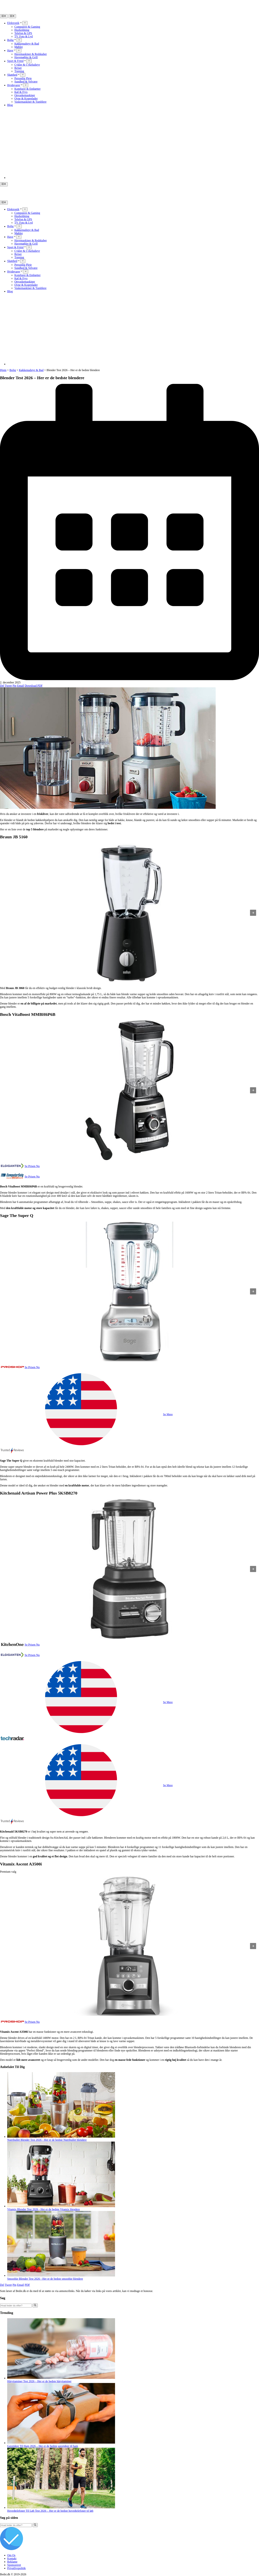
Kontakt (12, 2558)
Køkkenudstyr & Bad (26, 43)
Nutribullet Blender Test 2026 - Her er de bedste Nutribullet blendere (47, 2139)
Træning (19, 71)
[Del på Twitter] (8, 685)
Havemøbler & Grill (26, 57)
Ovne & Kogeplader (26, 98)
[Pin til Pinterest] (14, 685)
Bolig (12, 40)
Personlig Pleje (23, 78)
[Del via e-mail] (20, 685)
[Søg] (35, 2305)
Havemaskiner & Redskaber (30, 54)
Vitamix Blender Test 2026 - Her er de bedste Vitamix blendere (43, 2209)
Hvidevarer (15, 85)
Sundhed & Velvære (26, 81)
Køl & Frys (20, 92)
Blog (10, 104)
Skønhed (13, 74)
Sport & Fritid (16, 61)
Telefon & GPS (23, 33)
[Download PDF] (34, 685)
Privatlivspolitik (16, 2568)
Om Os (11, 2555)
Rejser (18, 67)
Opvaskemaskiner (24, 95)
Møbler (18, 46)
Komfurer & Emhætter (27, 88)
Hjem (3, 370)
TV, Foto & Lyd (23, 36)
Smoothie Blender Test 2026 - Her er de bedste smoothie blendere (45, 2278)
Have (11, 50)
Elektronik (14, 23)
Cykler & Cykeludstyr (27, 64)
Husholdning (21, 29)
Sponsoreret (14, 2564)
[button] (253, 913)
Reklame (12, 2561)
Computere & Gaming (27, 26)
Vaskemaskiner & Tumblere (30, 101)
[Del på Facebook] (2, 685)
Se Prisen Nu (32, 1166)
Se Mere (168, 1414)
